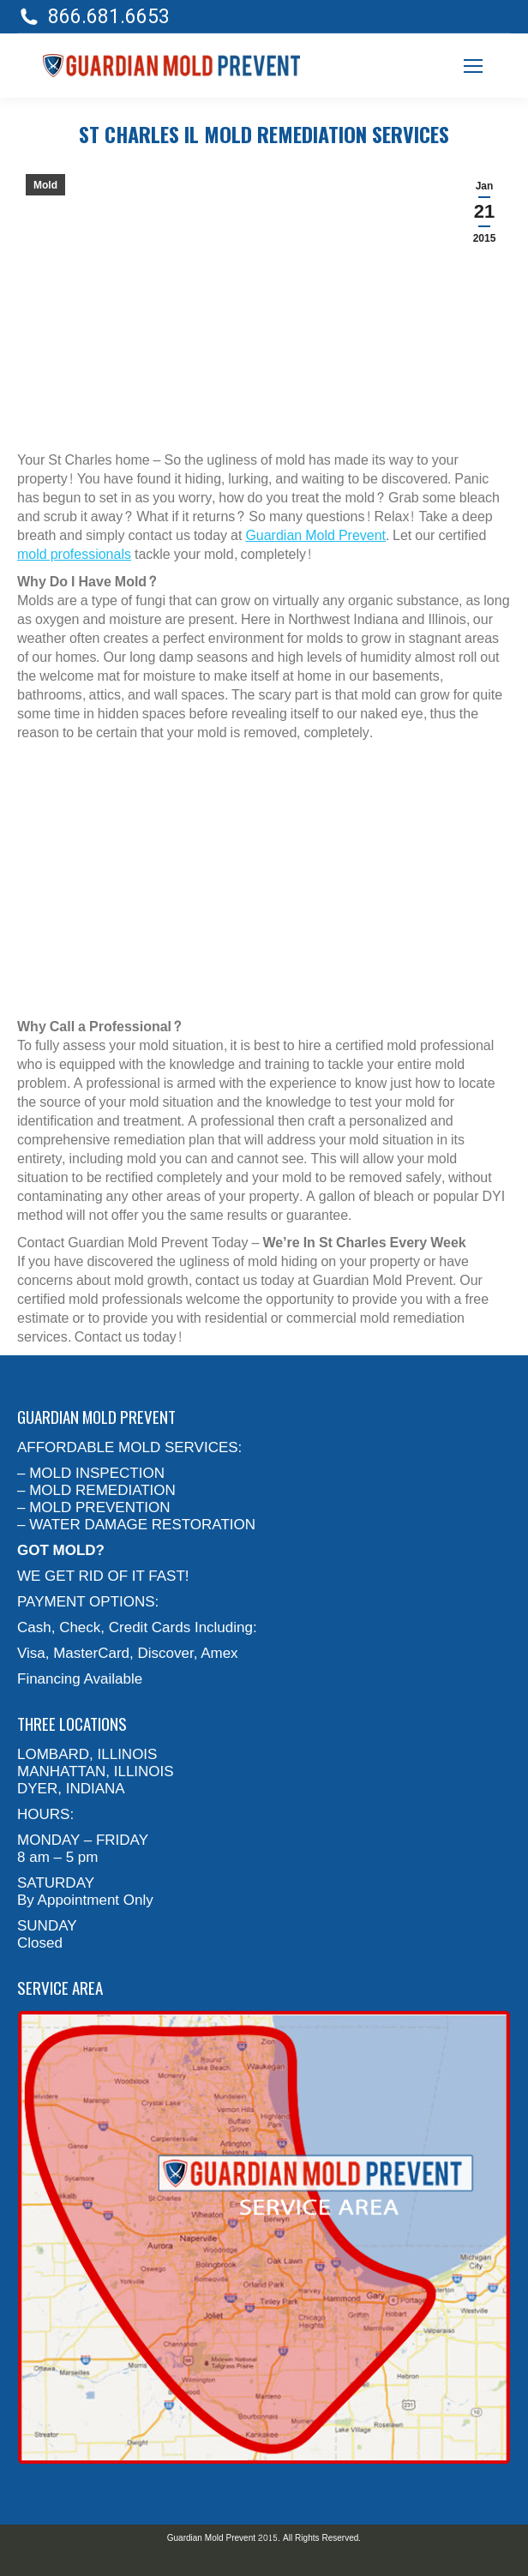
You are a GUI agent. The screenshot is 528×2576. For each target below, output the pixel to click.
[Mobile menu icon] (473, 66)
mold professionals (74, 554)
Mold (45, 185)
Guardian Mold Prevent (315, 535)
